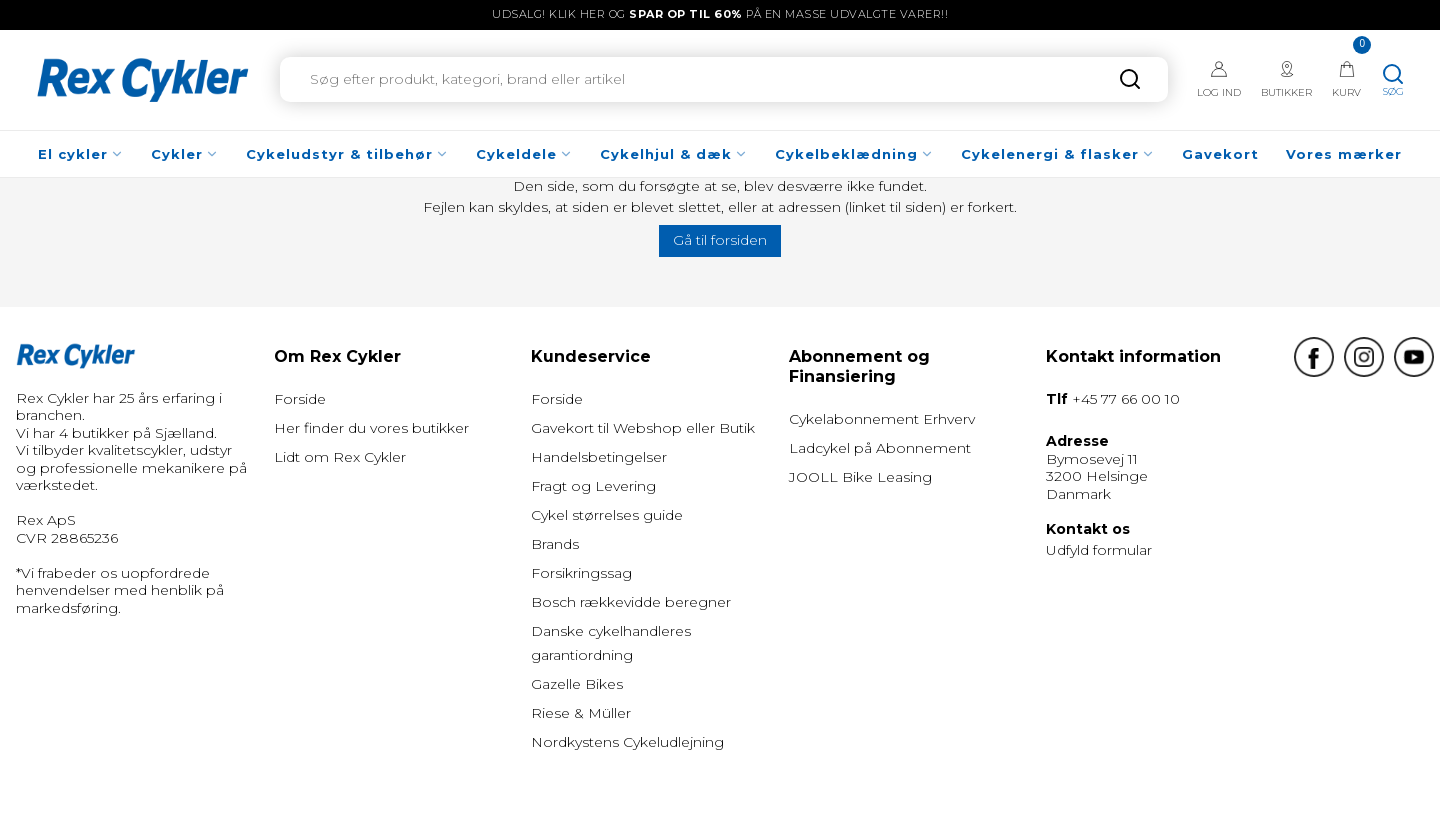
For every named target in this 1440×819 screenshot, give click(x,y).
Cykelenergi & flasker (1058, 154)
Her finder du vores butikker (371, 428)
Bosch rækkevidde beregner (631, 602)
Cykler (185, 154)
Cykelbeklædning (854, 154)
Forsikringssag (581, 573)
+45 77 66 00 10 (1126, 399)
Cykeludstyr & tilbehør (347, 154)
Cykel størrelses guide (607, 515)
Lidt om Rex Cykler (340, 457)
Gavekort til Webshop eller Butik (643, 428)
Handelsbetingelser (599, 457)
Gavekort (1220, 154)
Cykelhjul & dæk (674, 154)
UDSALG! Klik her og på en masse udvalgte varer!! (720, 14)
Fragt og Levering (593, 486)
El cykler (81, 154)
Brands (555, 544)
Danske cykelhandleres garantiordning (611, 643)
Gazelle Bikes (577, 684)
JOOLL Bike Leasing (860, 477)
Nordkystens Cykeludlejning (627, 742)
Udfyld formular (1099, 550)
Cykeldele (524, 154)
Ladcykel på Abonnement (880, 448)
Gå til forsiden (720, 240)
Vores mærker (1344, 154)
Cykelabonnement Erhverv (882, 419)
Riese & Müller (581, 713)
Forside (300, 399)
